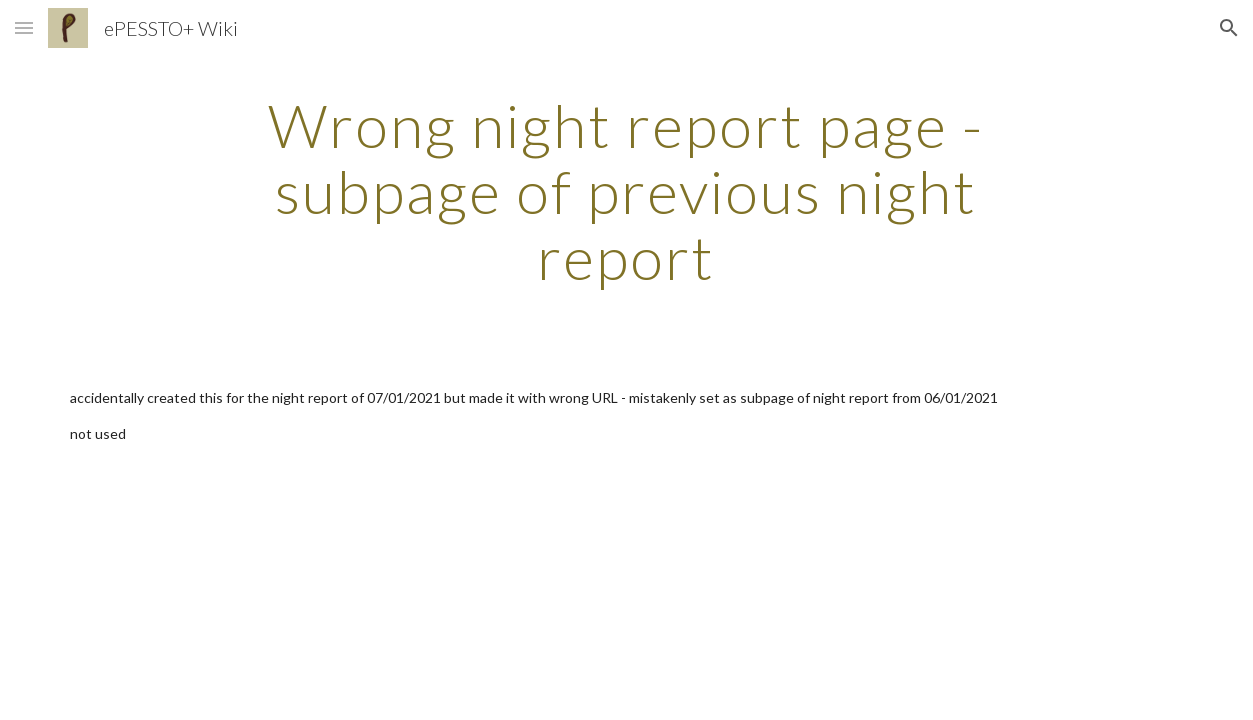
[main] (626, 191)
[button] (24, 27)
